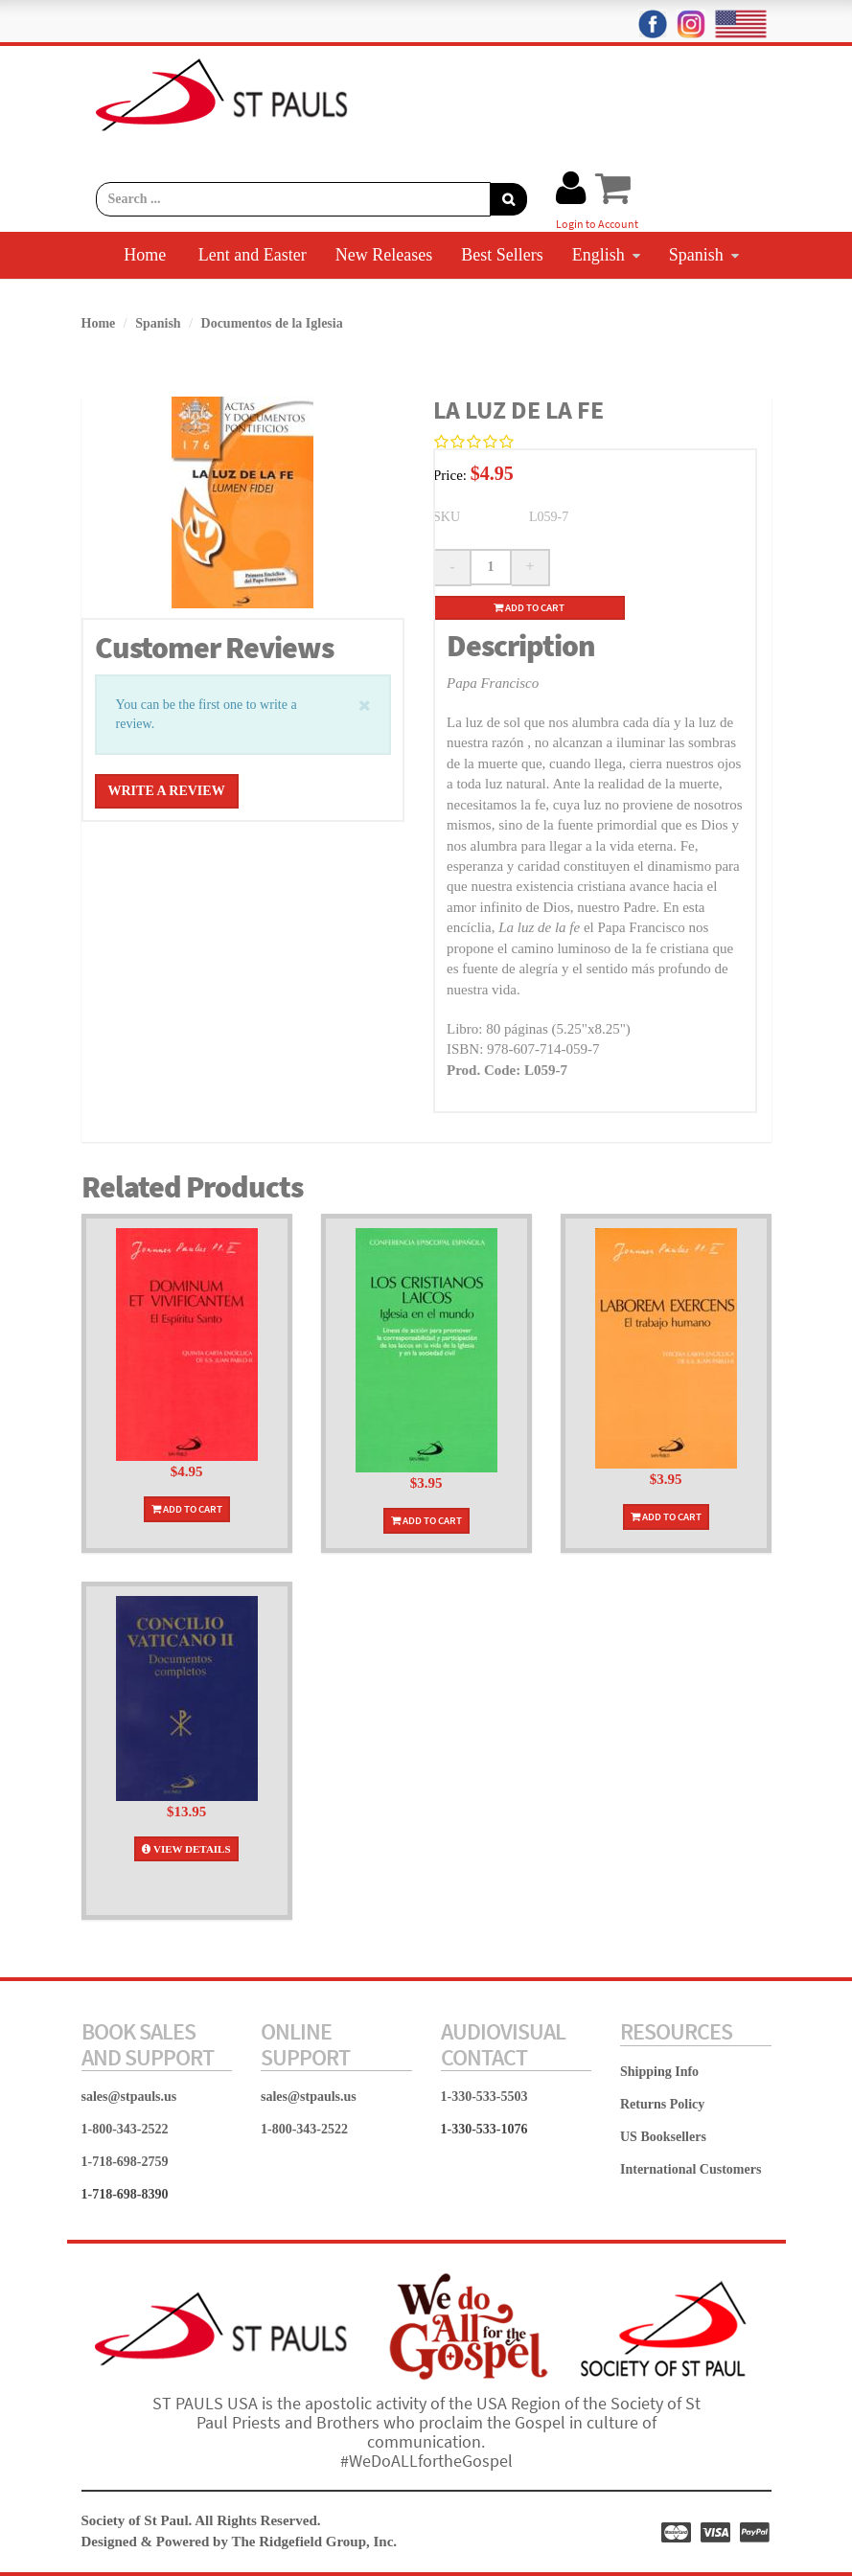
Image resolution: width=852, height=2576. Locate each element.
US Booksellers (663, 2137)
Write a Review (166, 791)
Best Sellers (502, 254)
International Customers (690, 2169)
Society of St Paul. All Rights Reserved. (201, 2520)
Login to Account (597, 224)
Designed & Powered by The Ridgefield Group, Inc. (239, 2541)
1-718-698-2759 (125, 2161)
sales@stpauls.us (129, 2096)
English (606, 254)
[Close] (364, 704)
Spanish (704, 254)
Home (145, 254)
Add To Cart (186, 1509)
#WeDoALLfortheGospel (426, 2461)
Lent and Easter (252, 254)
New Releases (383, 254)
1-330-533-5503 (484, 2096)
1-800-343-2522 (125, 2129)
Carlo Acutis (377, 300)
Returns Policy (662, 2104)
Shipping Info (659, 2071)
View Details (186, 1849)
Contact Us (491, 300)
